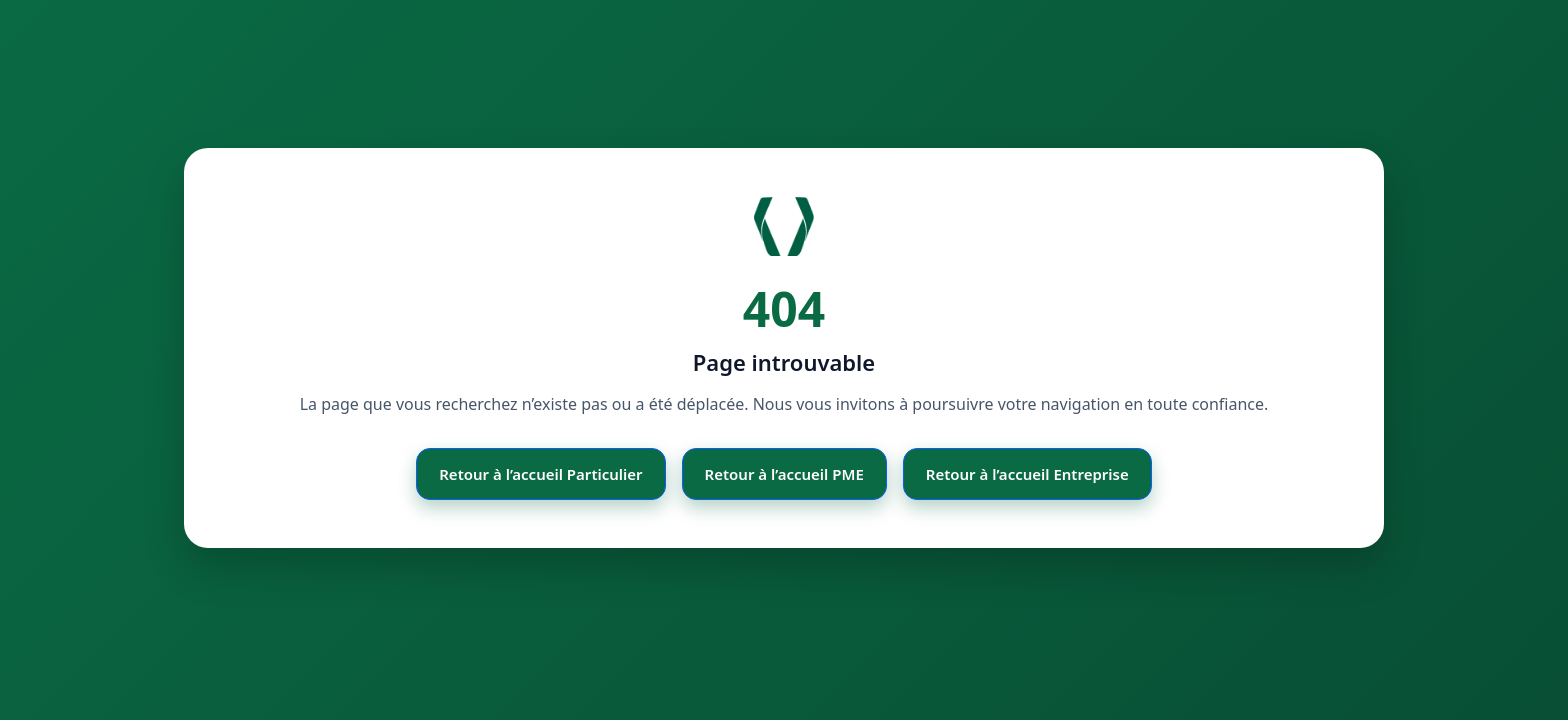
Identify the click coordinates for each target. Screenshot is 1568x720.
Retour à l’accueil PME (784, 474)
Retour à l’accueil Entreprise (1027, 474)
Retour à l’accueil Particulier (540, 474)
